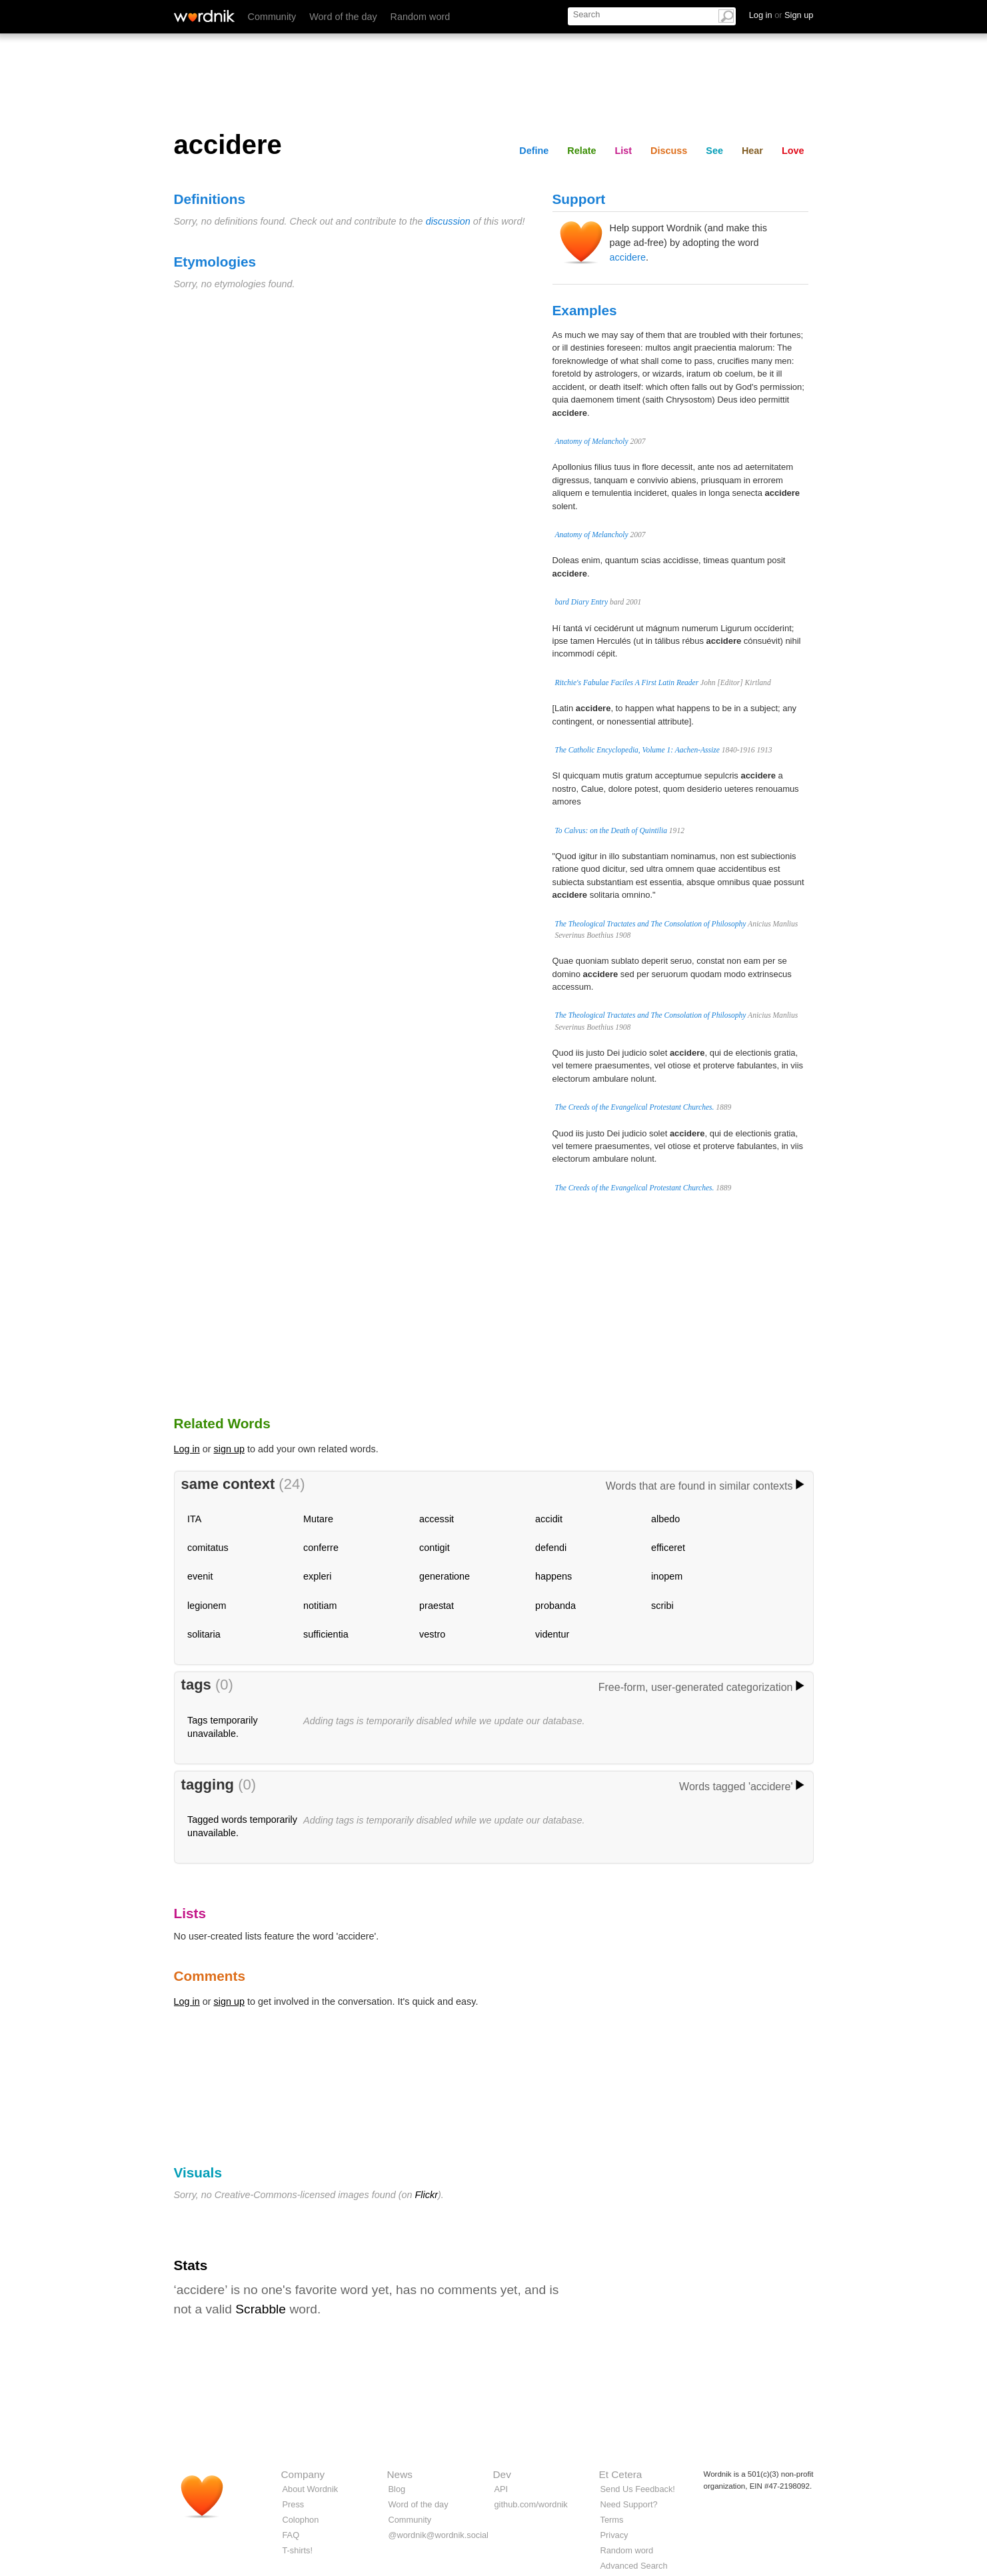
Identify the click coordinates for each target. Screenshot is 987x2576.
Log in (187, 1449)
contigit (434, 1547)
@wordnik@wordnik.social (439, 2535)
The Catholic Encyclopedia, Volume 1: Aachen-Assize (637, 750)
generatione (444, 1576)
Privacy (614, 2535)
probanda (555, 1605)
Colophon (301, 2520)
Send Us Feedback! (637, 2489)
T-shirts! (298, 2550)
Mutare (318, 1519)
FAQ (291, 2535)
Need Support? (629, 2504)
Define (533, 150)
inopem (666, 1576)
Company (303, 2474)
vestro (432, 1634)
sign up (229, 1449)
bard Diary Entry (581, 602)
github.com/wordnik (531, 2504)
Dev (502, 2474)
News (400, 2474)
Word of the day (343, 16)
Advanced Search (634, 2566)
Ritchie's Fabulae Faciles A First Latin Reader (627, 682)
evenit (200, 1576)
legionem (206, 1605)
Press (294, 2504)
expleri (317, 1576)
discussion (448, 221)
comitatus (208, 1547)
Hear (752, 150)
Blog (397, 2489)
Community (272, 16)
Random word (421, 16)
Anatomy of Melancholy (591, 441)
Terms (612, 2520)
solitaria (204, 1634)
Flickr (426, 2194)
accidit (548, 1519)
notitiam (320, 1605)
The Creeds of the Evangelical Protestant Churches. (634, 1107)
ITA (194, 1519)
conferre (321, 1547)
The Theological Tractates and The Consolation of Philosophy (650, 924)
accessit (436, 1519)
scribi (662, 1605)
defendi (550, 1547)
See (714, 150)
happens (553, 1576)
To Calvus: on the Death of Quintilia (611, 830)
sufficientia (326, 1634)
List (623, 150)
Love (793, 150)
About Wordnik (311, 2489)
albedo (665, 1519)
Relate (581, 150)
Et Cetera (620, 2474)
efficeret (668, 1547)
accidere (628, 257)
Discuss (668, 150)
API (501, 2489)
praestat (436, 1605)
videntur (552, 1634)
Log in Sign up (781, 15)
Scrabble (260, 2309)
